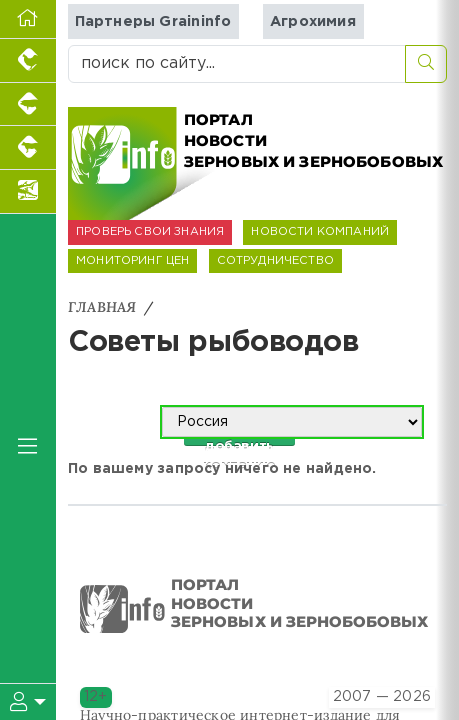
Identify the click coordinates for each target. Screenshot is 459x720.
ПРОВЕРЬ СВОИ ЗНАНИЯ (150, 232)
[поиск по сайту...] (237, 64)
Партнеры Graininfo (153, 21)
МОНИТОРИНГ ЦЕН (132, 261)
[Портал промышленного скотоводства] (28, 148)
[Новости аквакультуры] (28, 192)
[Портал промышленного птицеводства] (28, 61)
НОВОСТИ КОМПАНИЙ (320, 232)
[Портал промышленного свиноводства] (28, 105)
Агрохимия (313, 21)
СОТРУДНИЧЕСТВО (275, 261)
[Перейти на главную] (28, 19)
